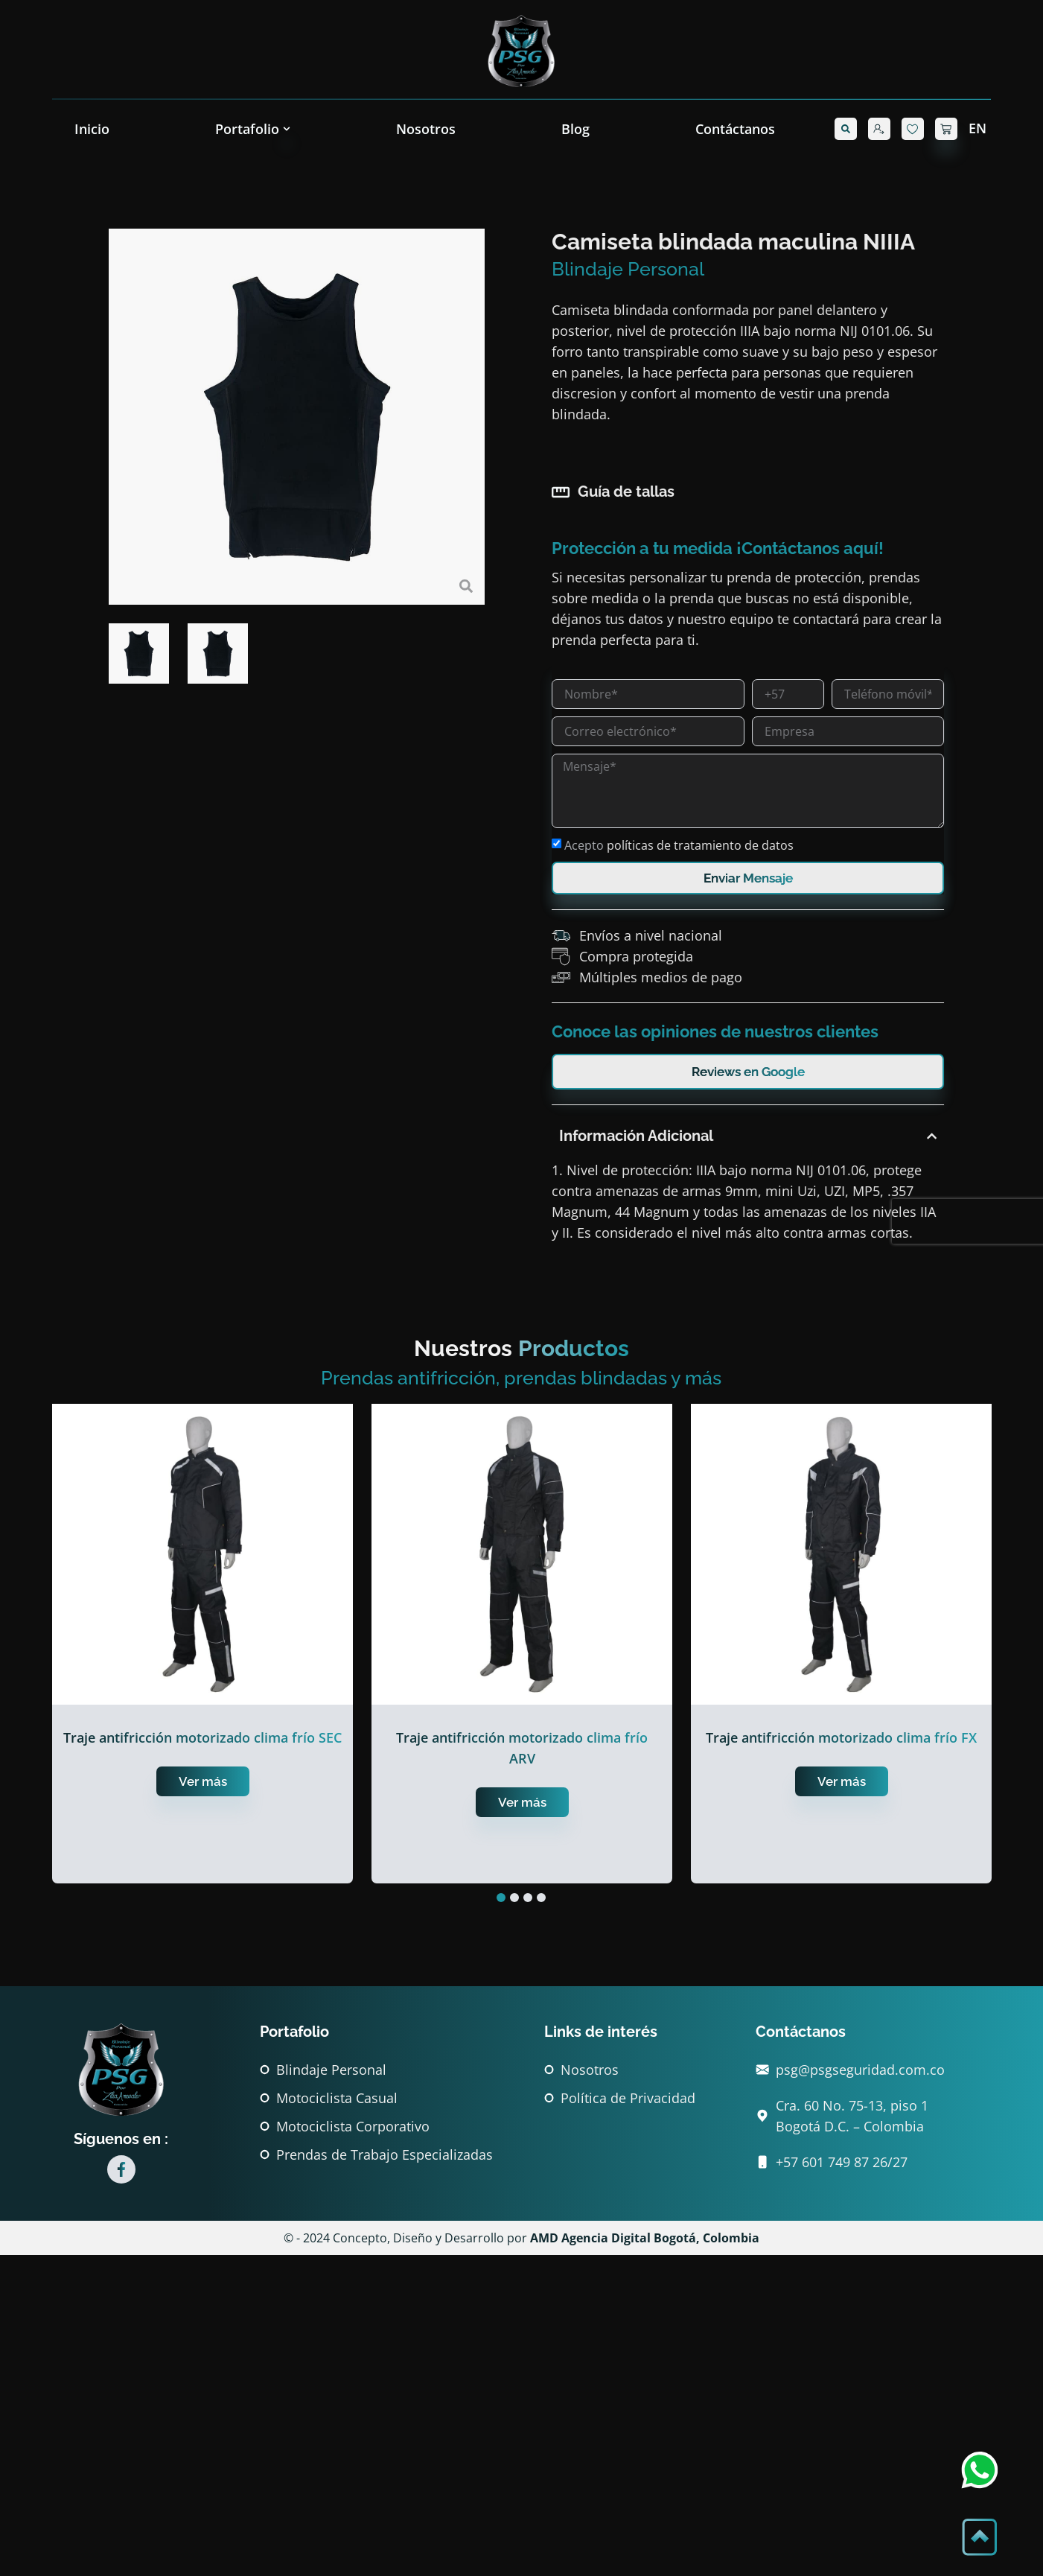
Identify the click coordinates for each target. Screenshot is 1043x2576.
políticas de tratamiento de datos (752, 845)
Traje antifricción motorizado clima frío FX (841, 1737)
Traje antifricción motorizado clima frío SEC (202, 1737)
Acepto (731, 845)
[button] (846, 129)
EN (977, 128)
